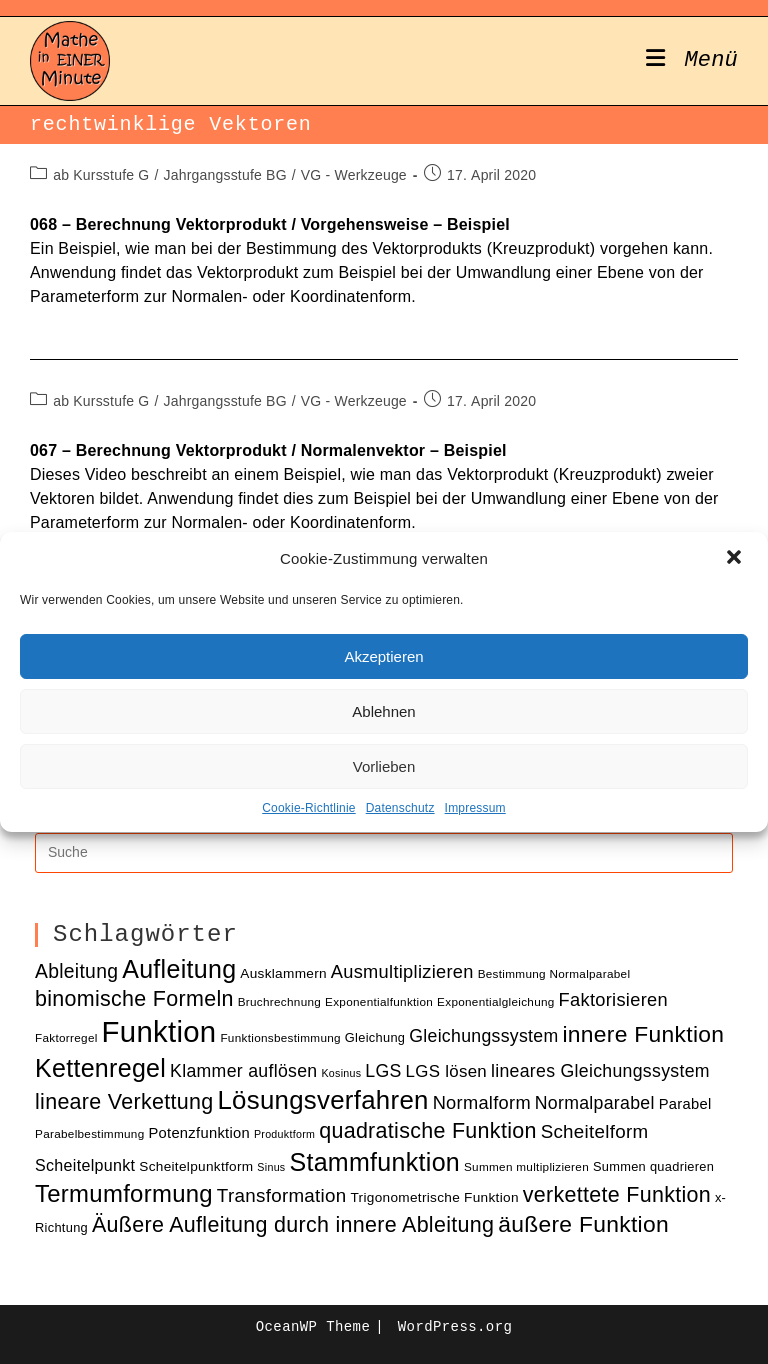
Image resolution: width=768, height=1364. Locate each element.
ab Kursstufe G (101, 175)
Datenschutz (400, 808)
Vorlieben (384, 766)
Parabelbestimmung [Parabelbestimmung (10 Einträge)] (89, 1133)
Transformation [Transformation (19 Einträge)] (282, 1195)
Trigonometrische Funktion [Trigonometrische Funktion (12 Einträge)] (434, 1197)
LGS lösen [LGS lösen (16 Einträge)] (447, 1071)
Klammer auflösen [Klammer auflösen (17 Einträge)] (243, 1071)
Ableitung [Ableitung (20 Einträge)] (76, 971)
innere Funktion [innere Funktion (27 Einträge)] (643, 1034)
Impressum (475, 808)
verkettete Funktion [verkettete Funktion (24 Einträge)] (617, 1195)
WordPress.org (455, 1327)
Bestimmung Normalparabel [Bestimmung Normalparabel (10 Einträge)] (554, 973)
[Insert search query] (384, 853)
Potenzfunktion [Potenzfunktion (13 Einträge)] (199, 1133)
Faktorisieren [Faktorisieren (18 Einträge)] (613, 999)
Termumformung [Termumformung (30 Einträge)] (124, 1193)
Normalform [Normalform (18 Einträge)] (482, 1102)
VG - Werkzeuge (354, 175)
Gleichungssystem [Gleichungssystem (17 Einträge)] (483, 1036)
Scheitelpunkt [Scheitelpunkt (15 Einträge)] (85, 1165)
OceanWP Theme (313, 1327)
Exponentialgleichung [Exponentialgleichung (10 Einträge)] (496, 1001)
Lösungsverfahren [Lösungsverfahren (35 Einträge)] (322, 1100)
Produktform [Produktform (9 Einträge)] (284, 1134)
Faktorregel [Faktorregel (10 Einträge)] (66, 1037)
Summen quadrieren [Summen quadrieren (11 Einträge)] (653, 1166)
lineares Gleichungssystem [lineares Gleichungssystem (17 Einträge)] (600, 1071)
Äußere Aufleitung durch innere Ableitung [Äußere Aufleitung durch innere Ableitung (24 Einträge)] (293, 1225)
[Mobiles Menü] (692, 61)
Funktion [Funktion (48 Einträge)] (159, 1031)
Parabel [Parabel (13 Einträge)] (685, 1104)
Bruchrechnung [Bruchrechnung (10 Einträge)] (280, 1001)
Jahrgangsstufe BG (224, 175)
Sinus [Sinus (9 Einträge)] (271, 1167)
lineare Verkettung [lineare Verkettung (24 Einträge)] (124, 1102)
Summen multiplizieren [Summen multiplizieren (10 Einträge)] (526, 1166)
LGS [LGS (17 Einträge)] (383, 1071)
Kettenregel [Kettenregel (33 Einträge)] (100, 1068)
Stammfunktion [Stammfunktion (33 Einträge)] (374, 1162)
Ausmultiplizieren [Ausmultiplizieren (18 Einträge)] (402, 971)
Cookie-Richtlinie (308, 808)
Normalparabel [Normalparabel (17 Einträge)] (595, 1103)
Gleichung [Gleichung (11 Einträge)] (375, 1037)
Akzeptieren (383, 656)
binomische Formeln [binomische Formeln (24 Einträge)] (134, 999)
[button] (736, 559)
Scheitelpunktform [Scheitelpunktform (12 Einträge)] (196, 1166)
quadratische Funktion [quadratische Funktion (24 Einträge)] (428, 1131)
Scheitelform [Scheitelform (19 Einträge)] (595, 1131)
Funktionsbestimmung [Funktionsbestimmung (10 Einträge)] (280, 1037)
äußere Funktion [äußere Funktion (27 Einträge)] (583, 1224)
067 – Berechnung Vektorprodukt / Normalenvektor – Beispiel (268, 450)
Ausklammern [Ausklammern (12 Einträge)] (283, 973)
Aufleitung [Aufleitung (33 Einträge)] (179, 969)
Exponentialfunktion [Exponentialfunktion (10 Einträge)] (379, 1001)
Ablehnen (383, 711)
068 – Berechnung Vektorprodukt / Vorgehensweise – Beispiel (270, 224)
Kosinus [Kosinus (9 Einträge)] (341, 1073)
